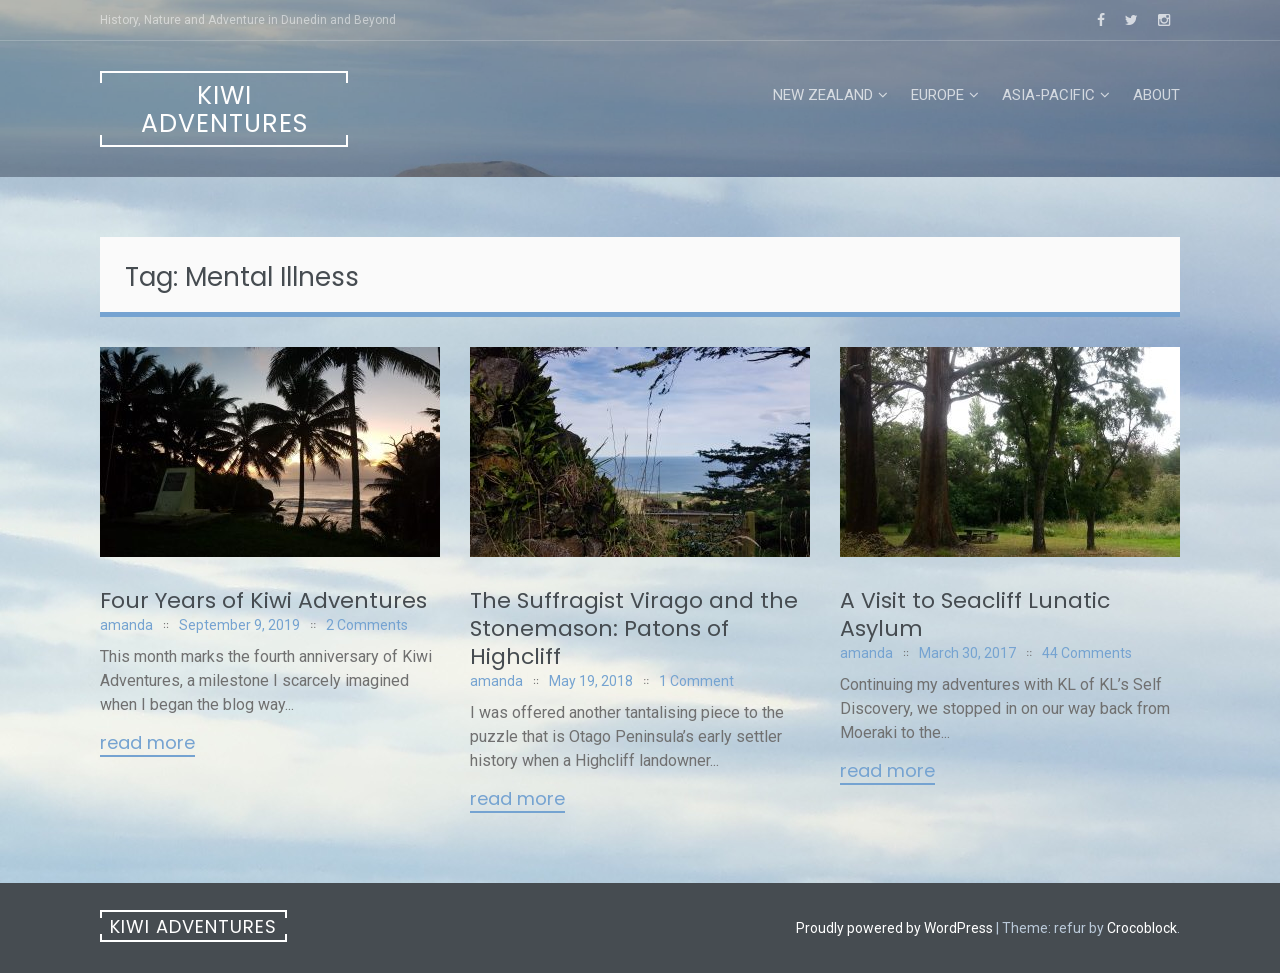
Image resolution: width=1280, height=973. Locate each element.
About (1156, 95)
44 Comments (1087, 653)
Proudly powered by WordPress (894, 928)
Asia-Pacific (1048, 95)
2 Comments (367, 625)
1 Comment (696, 681)
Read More (147, 744)
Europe (937, 95)
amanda (126, 625)
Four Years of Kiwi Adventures (263, 600)
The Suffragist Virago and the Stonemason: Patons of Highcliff (634, 628)
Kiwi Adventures (224, 109)
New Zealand (823, 95)
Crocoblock (1142, 928)
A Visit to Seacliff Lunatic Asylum (975, 614)
